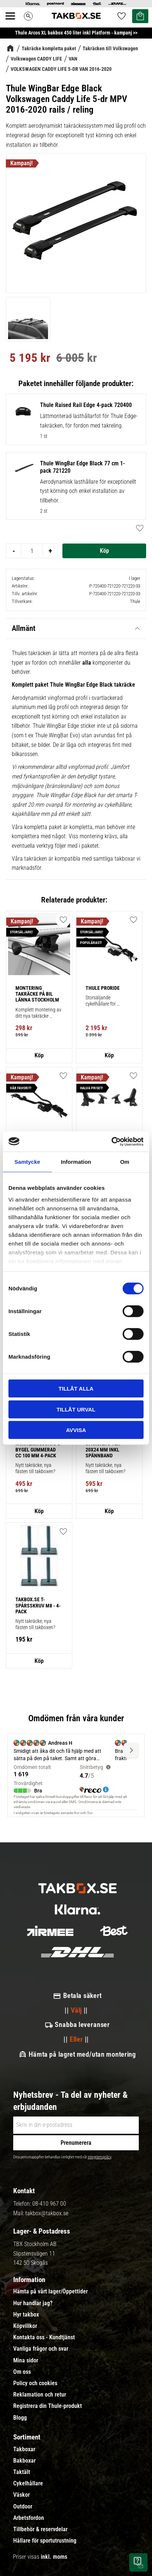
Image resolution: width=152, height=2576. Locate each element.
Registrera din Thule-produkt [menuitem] (47, 2406)
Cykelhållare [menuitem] (28, 2483)
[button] (63, 1531)
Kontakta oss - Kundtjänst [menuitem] (44, 2337)
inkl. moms (54, 2556)
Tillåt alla (75, 1388)
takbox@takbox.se (46, 2213)
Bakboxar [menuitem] (24, 2460)
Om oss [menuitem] (22, 2372)
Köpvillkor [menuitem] (25, 2326)
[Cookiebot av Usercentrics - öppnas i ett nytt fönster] (111, 1141)
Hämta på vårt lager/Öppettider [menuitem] (50, 2291)
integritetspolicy (99, 2157)
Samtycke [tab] (27, 1162)
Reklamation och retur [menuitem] (39, 2394)
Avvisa (76, 1430)
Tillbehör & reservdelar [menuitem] (40, 2529)
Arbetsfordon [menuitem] (28, 2518)
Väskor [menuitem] (21, 2495)
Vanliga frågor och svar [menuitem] (40, 2349)
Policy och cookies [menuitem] (35, 2383)
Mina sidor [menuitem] (25, 2360)
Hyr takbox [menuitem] (26, 2314)
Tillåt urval (76, 1409)
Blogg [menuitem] (20, 2418)
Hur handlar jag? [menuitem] (33, 2303)
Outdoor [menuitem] (22, 2506)
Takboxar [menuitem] (24, 2449)
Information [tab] (76, 1162)
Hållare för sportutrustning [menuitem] (44, 2540)
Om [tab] (124, 1162)
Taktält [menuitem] (21, 2472)
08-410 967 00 (49, 2203)
